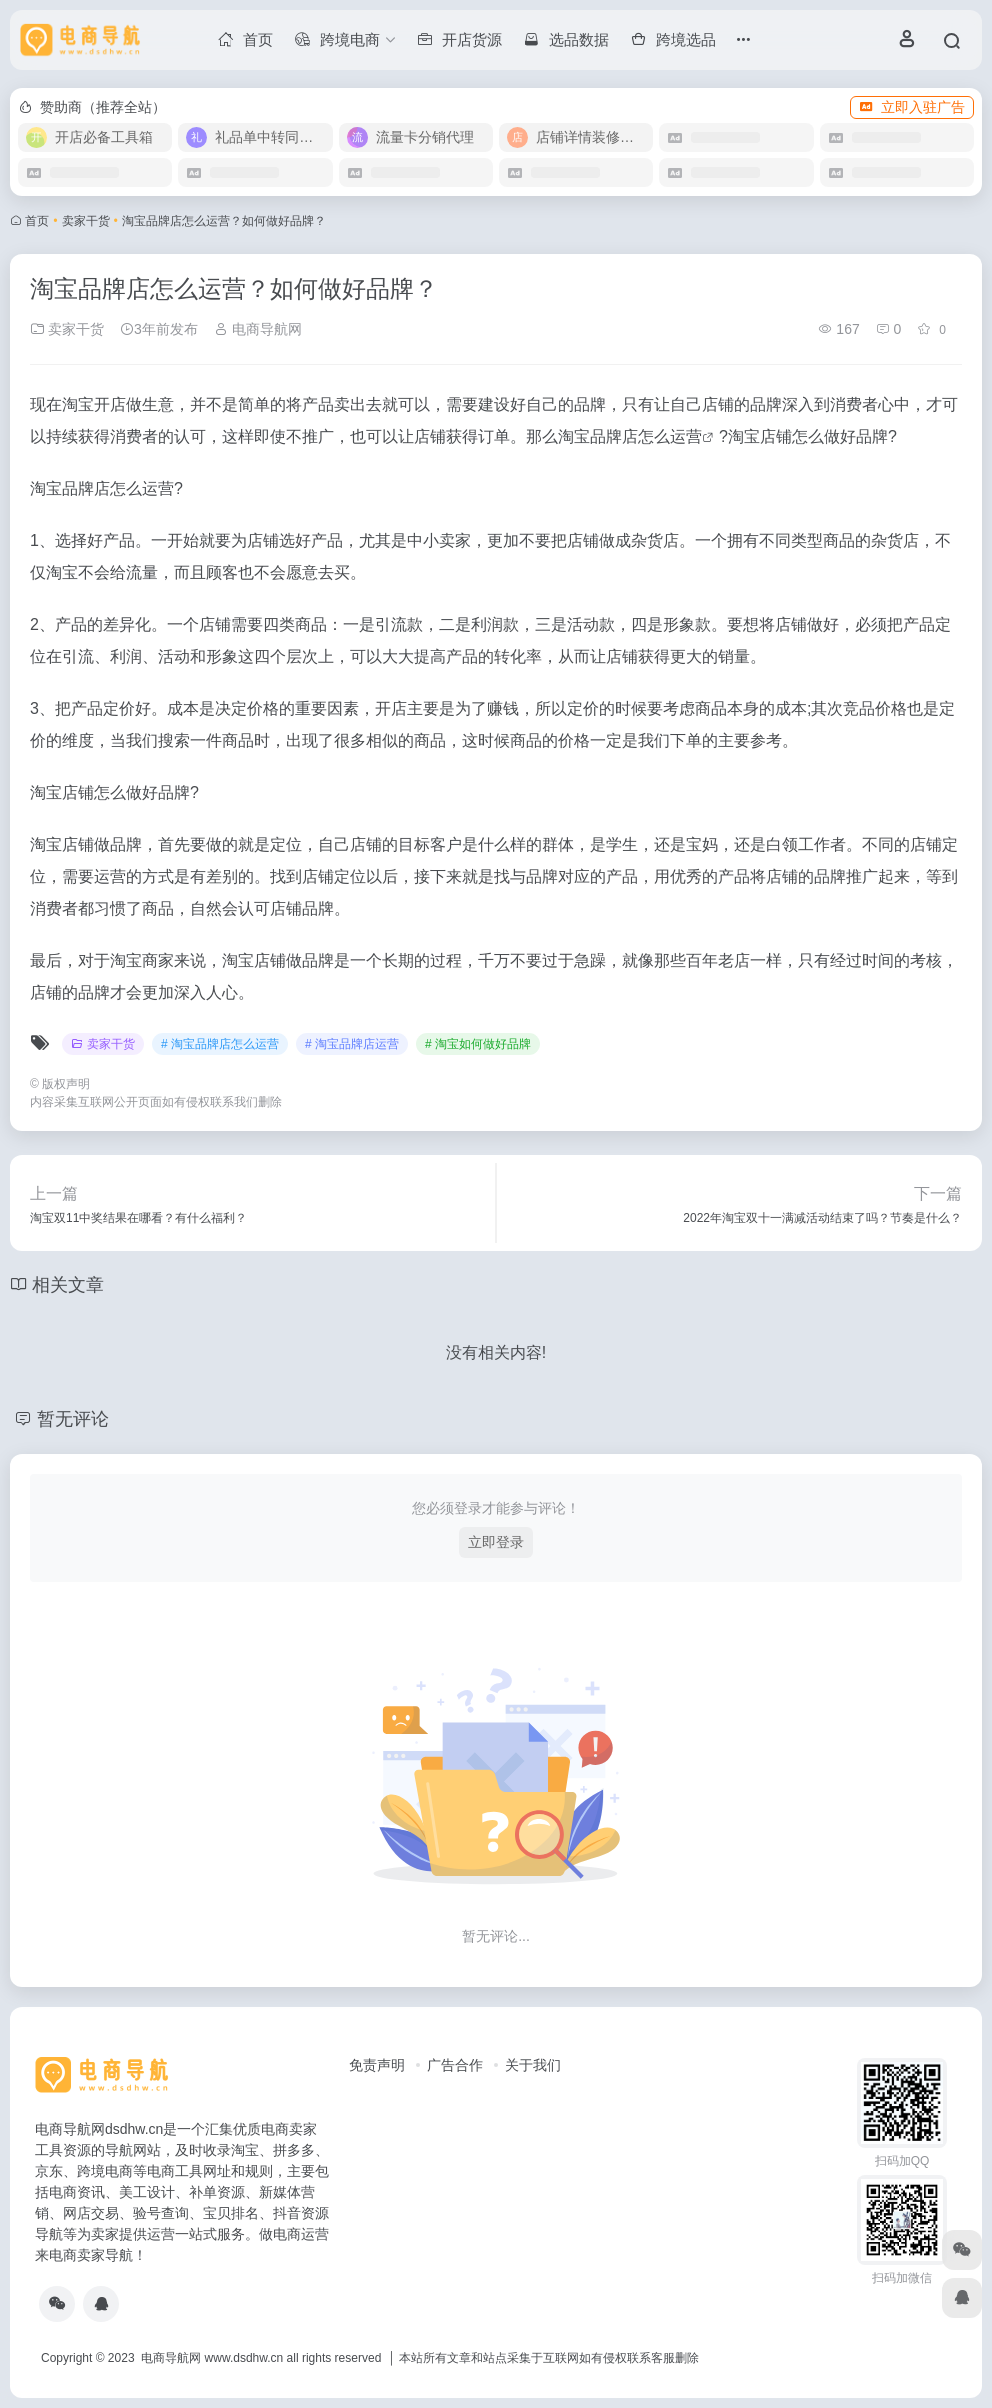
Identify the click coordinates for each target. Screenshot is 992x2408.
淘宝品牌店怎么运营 (630, 436)
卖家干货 (86, 221)
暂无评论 (73, 1419)
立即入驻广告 (912, 107)
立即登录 (496, 1542)
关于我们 (533, 2065)
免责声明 (377, 2065)
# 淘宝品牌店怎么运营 (220, 1044)
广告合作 (455, 2065)
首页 (37, 221)
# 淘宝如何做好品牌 (478, 1044)
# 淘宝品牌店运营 (352, 1044)
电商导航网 (258, 329)
